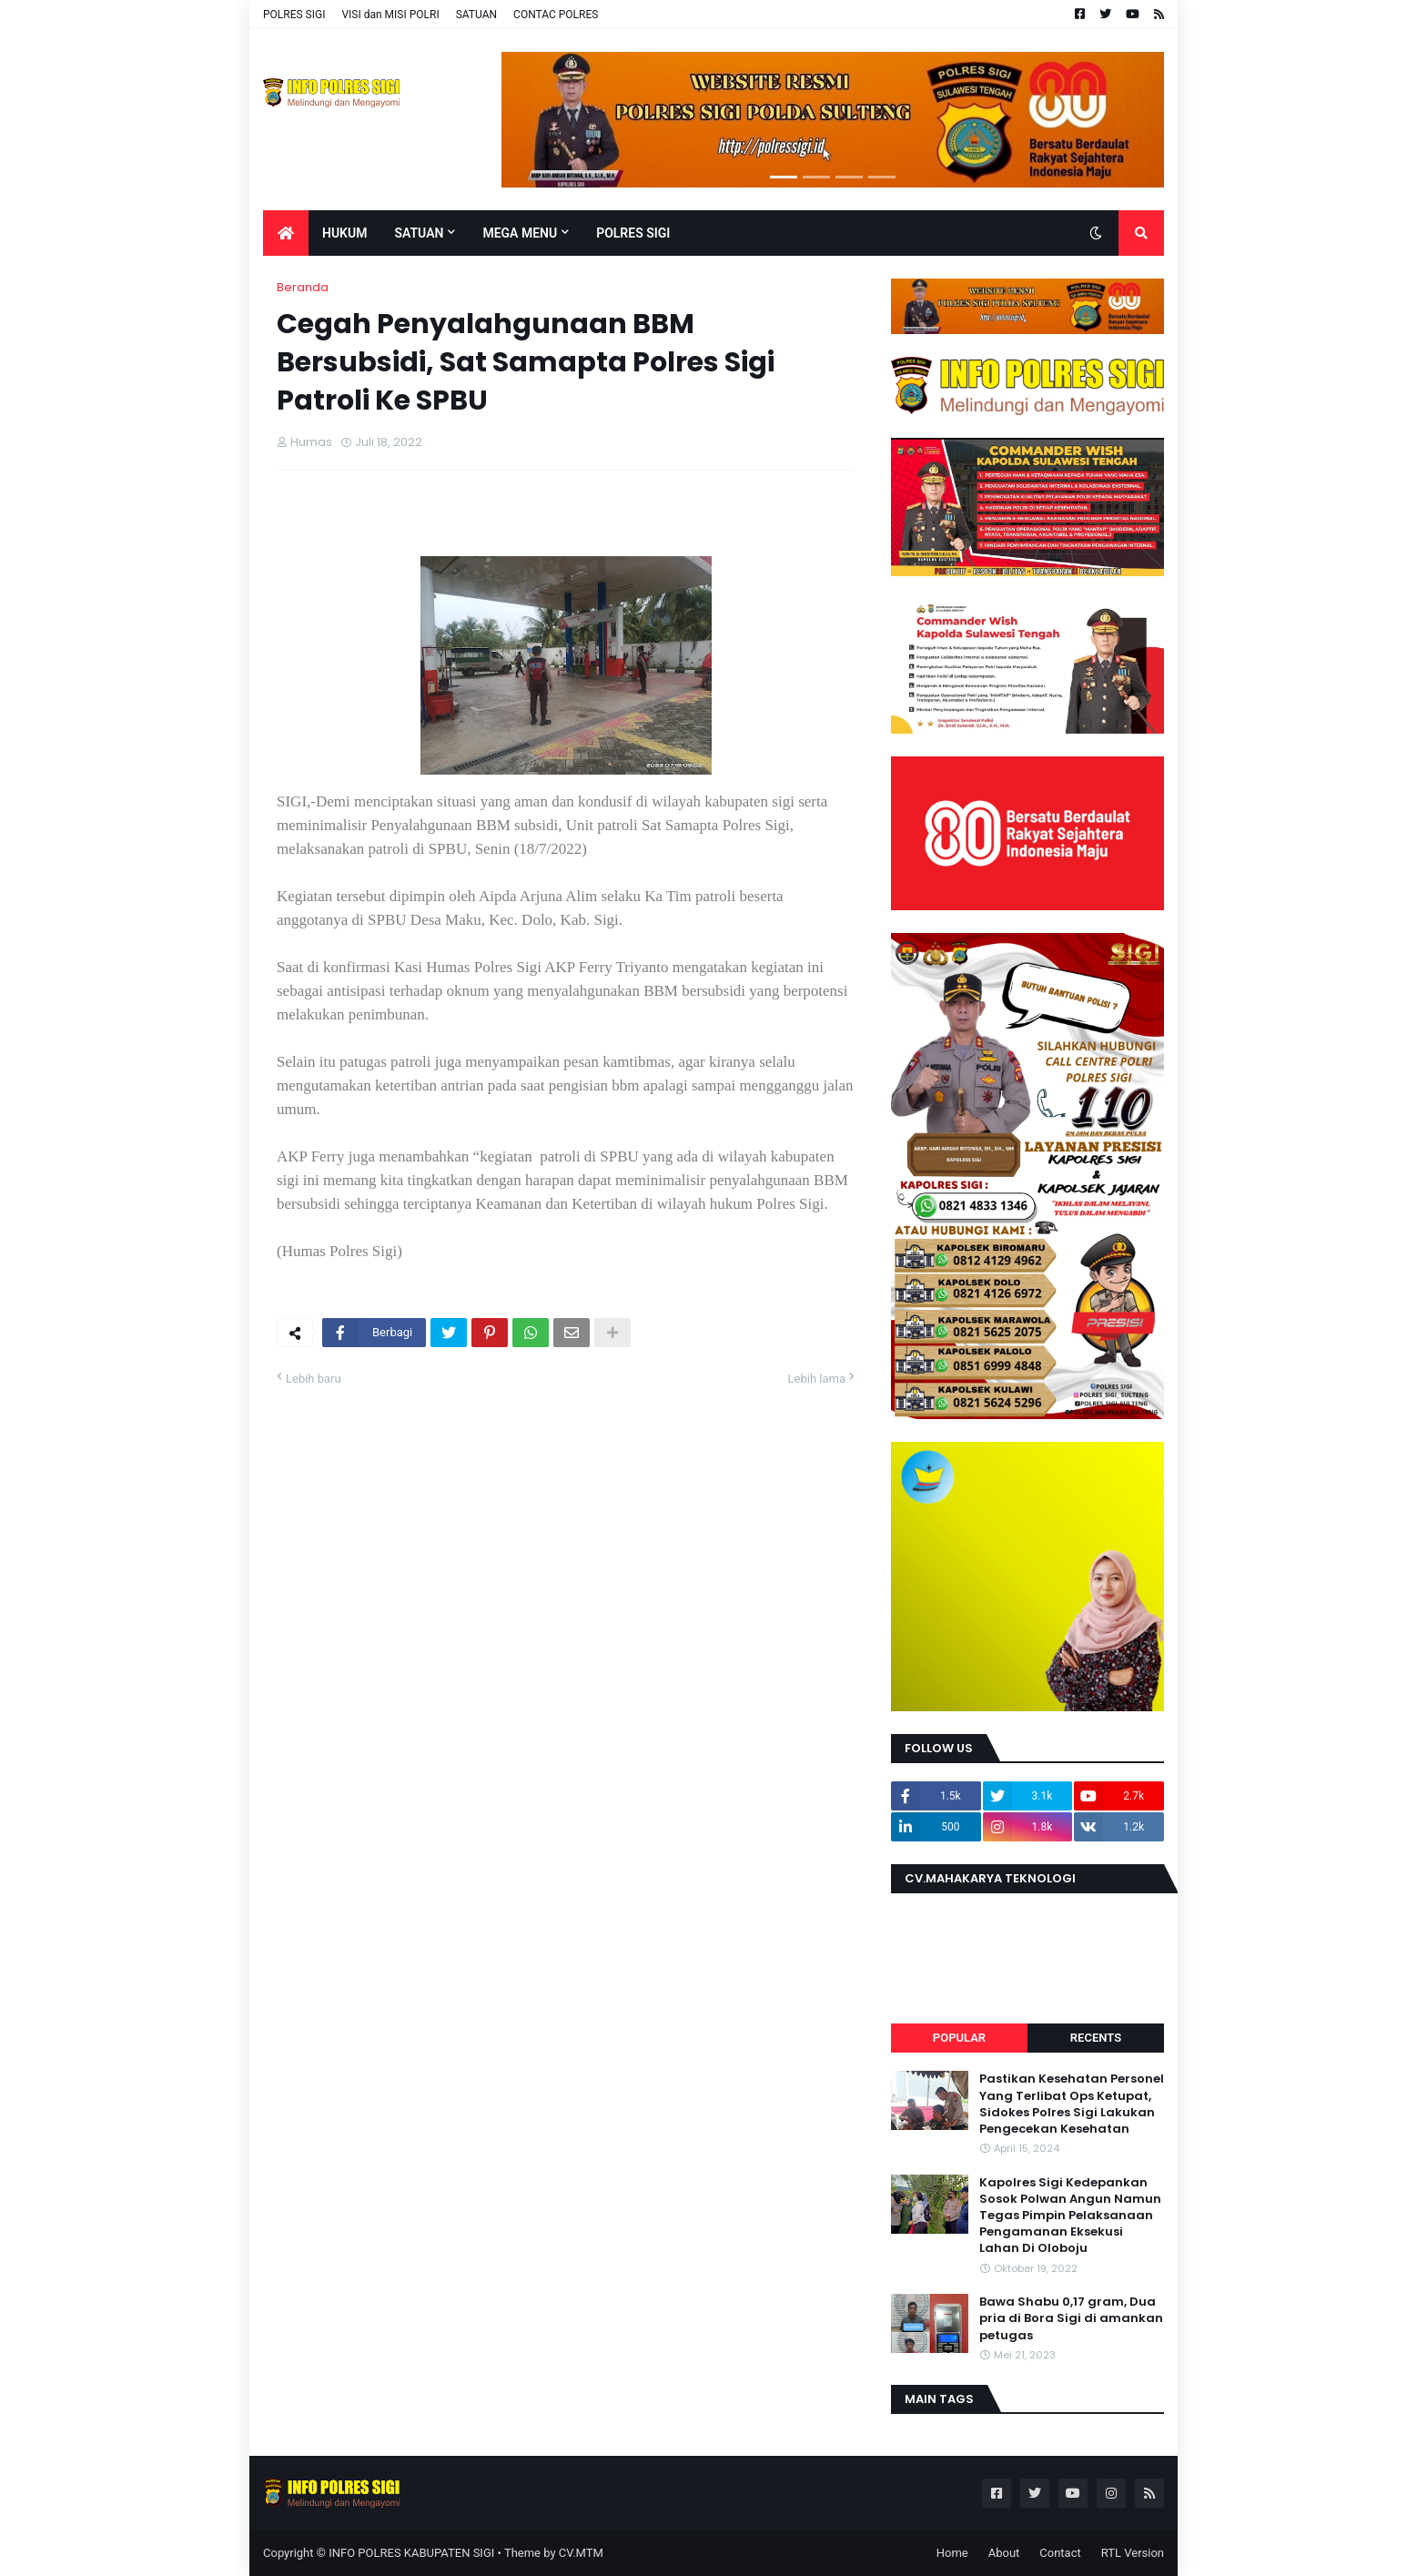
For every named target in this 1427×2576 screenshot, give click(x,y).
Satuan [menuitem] (418, 233)
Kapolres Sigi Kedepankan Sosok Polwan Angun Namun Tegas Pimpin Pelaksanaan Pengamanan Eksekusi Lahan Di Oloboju (1070, 2216)
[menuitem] (286, 233)
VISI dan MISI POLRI (390, 14)
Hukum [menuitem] (344, 233)
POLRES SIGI (294, 14)
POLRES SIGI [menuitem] (633, 233)
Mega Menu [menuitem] (519, 233)
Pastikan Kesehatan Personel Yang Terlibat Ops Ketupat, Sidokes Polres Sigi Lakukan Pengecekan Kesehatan (1071, 2104)
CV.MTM (581, 2553)
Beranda (303, 287)
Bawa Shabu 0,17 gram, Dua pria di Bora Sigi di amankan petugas (1071, 2318)
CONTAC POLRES (555, 14)
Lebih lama (816, 1378)
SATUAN (476, 14)
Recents (1095, 2037)
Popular (959, 2037)
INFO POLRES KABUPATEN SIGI (411, 2553)
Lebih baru (313, 1378)
